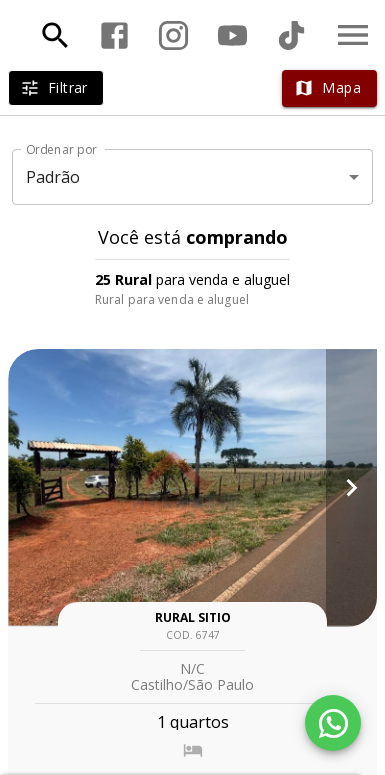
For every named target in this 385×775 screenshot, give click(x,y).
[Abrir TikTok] (291, 35)
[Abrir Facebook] (114, 35)
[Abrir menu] (353, 35)
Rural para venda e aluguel (172, 299)
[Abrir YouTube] (232, 35)
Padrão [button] (53, 177)
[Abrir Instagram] (173, 35)
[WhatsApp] (333, 723)
